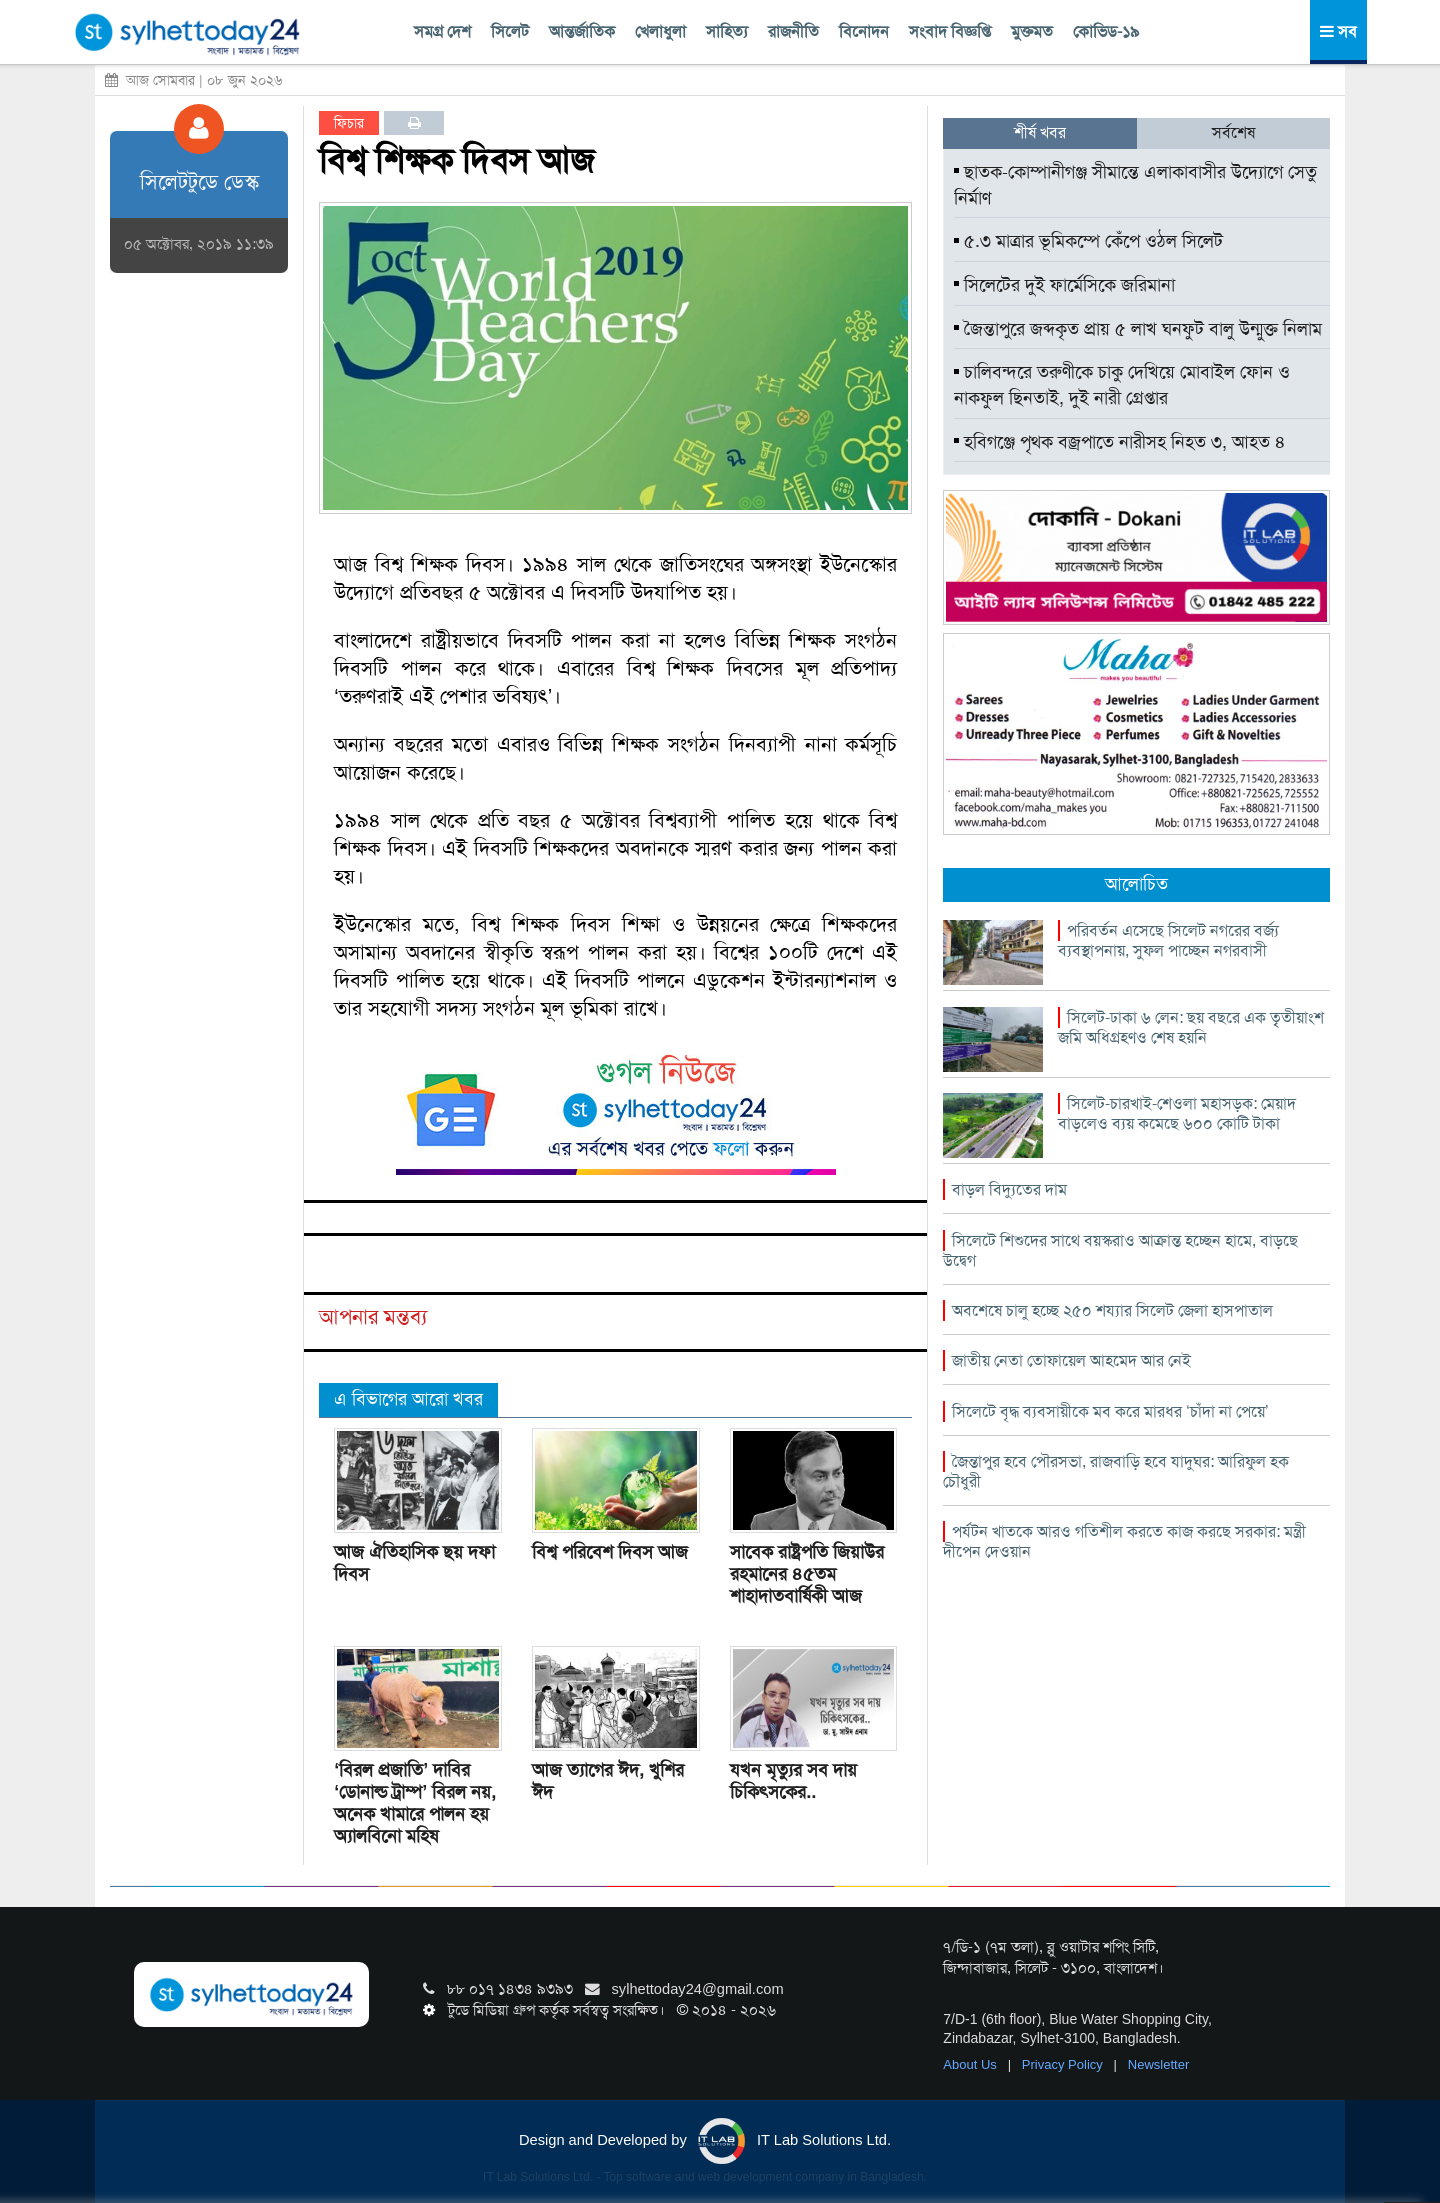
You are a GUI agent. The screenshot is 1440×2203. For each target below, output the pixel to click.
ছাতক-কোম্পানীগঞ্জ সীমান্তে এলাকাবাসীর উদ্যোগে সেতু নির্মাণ (1135, 185)
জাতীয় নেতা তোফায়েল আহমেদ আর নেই (1071, 1360)
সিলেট (510, 31)
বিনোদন (864, 31)
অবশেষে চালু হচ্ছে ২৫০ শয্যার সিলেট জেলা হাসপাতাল (1112, 1310)
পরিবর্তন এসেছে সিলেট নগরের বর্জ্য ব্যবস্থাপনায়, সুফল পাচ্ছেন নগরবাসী (1168, 940)
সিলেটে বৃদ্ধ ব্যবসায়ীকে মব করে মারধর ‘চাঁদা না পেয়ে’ (1110, 1411)
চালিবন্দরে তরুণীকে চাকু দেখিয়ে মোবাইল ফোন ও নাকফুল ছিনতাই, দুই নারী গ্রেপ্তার (1122, 385)
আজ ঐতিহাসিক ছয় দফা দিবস (414, 1563)
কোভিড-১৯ (1106, 31)
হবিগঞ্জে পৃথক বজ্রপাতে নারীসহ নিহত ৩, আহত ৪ (1120, 442)
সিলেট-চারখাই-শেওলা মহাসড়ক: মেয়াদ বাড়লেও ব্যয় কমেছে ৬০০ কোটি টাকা (1177, 1113)
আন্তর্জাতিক (582, 31)
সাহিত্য (727, 31)
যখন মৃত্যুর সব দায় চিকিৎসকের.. (793, 1781)
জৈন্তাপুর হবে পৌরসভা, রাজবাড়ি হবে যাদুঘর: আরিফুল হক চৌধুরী (1116, 1471)
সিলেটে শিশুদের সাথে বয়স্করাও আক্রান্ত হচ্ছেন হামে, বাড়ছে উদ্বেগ (1120, 1250)
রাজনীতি (793, 31)
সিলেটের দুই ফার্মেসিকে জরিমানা (1064, 285)
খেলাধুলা (660, 31)
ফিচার (349, 123)
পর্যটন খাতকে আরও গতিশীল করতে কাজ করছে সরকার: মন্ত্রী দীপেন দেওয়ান (1124, 1541)
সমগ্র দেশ (442, 31)
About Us (971, 2064)
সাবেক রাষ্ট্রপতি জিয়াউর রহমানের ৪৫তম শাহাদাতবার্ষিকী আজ (807, 1574)
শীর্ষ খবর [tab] (1040, 132)
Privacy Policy (1064, 2064)
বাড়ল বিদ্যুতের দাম (1009, 1189)
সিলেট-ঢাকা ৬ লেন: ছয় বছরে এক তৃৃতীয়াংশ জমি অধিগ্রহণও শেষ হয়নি (1191, 1027)
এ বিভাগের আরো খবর (408, 1399)
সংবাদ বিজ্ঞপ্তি (950, 31)
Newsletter (1158, 2064)
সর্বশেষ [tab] (1233, 132)
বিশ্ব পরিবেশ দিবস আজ (610, 1552)
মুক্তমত (1032, 31)
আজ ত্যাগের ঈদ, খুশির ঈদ (608, 1781)
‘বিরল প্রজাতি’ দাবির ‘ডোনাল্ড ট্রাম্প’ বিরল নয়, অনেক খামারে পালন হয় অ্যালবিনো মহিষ (415, 1803)
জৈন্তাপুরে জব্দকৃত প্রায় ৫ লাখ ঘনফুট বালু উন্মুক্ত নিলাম (1138, 329)
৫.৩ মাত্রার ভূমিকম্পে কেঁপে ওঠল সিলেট (1088, 241)
